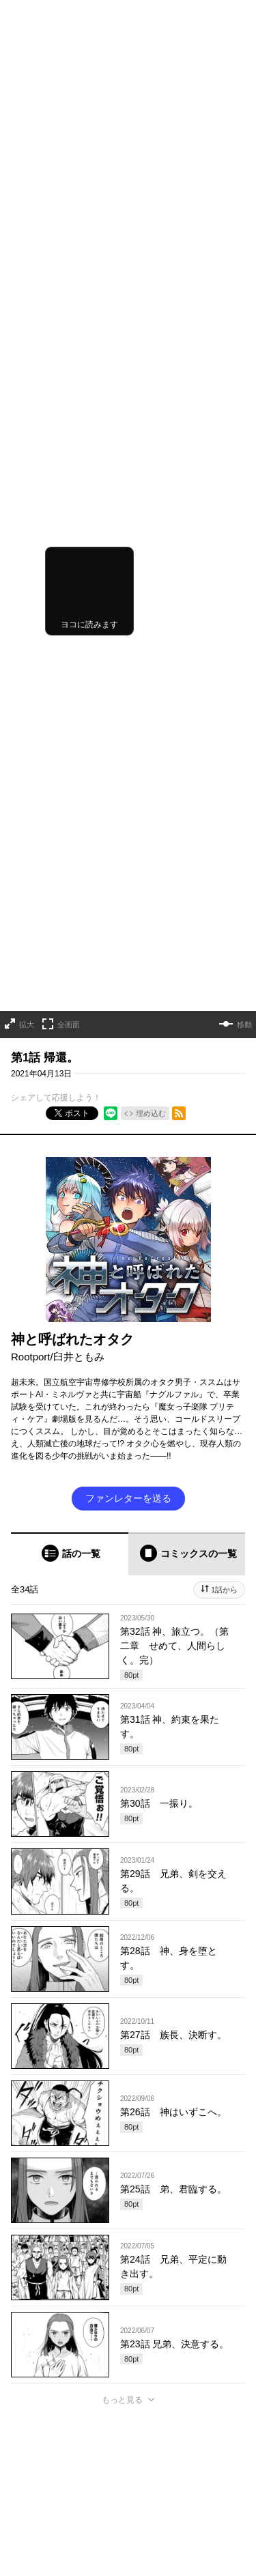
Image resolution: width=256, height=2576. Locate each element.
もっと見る (122, 1730)
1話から (224, 920)
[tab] (69, 884)
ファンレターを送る (128, 828)
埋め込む (151, 444)
